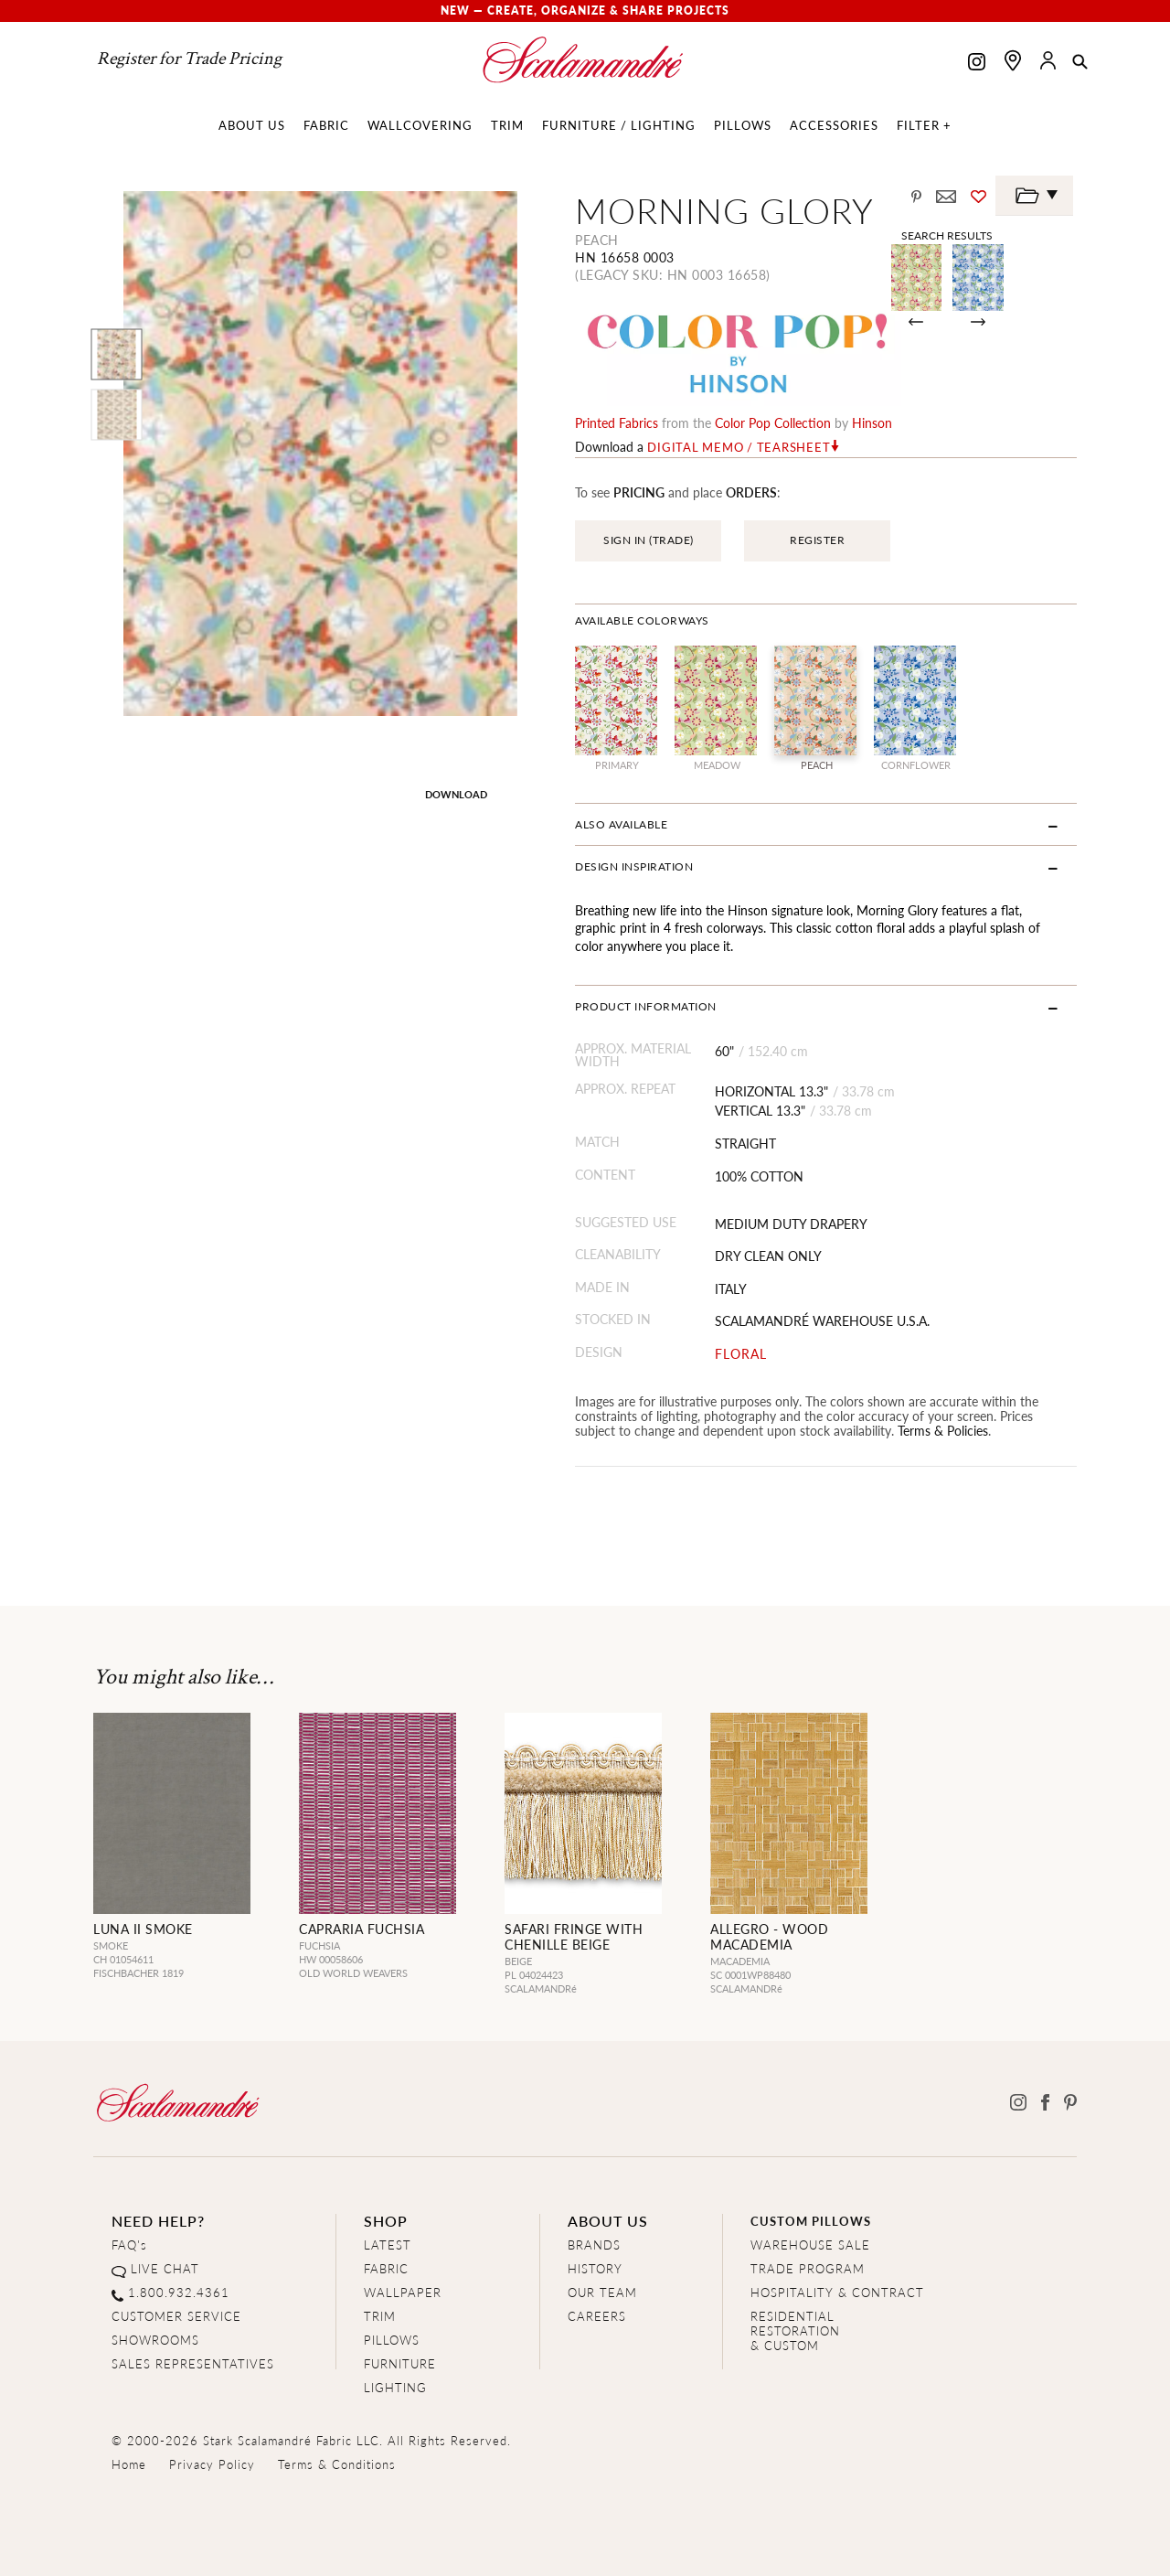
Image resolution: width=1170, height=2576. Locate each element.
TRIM (380, 2316)
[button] (1080, 63)
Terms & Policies (943, 1430)
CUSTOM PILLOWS (810, 2220)
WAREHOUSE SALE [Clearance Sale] (810, 2244)
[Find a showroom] (1013, 60)
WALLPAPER (402, 2292)
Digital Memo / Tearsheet (738, 447)
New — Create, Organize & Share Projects (585, 10)
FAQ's (129, 2244)
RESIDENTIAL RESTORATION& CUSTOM (795, 2330)
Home (129, 2464)
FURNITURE (400, 2363)
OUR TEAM (602, 2292)
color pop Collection (773, 422)
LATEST (387, 2244)
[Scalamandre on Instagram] (976, 63)
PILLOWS (392, 2339)
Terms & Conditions (337, 2464)
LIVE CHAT (165, 2268)
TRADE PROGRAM (807, 2268)
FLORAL (741, 1354)
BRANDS (594, 2244)
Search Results (947, 235)
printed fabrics (616, 422)
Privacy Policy (212, 2464)
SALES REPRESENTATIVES (193, 2363)
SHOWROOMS (155, 2339)
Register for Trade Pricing (189, 58)
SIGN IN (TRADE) (648, 540)
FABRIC (386, 2268)
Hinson (872, 422)
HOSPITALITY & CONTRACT (837, 2292)
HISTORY (595, 2268)
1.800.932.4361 (178, 2292)
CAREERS (597, 2316)
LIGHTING (395, 2387)
